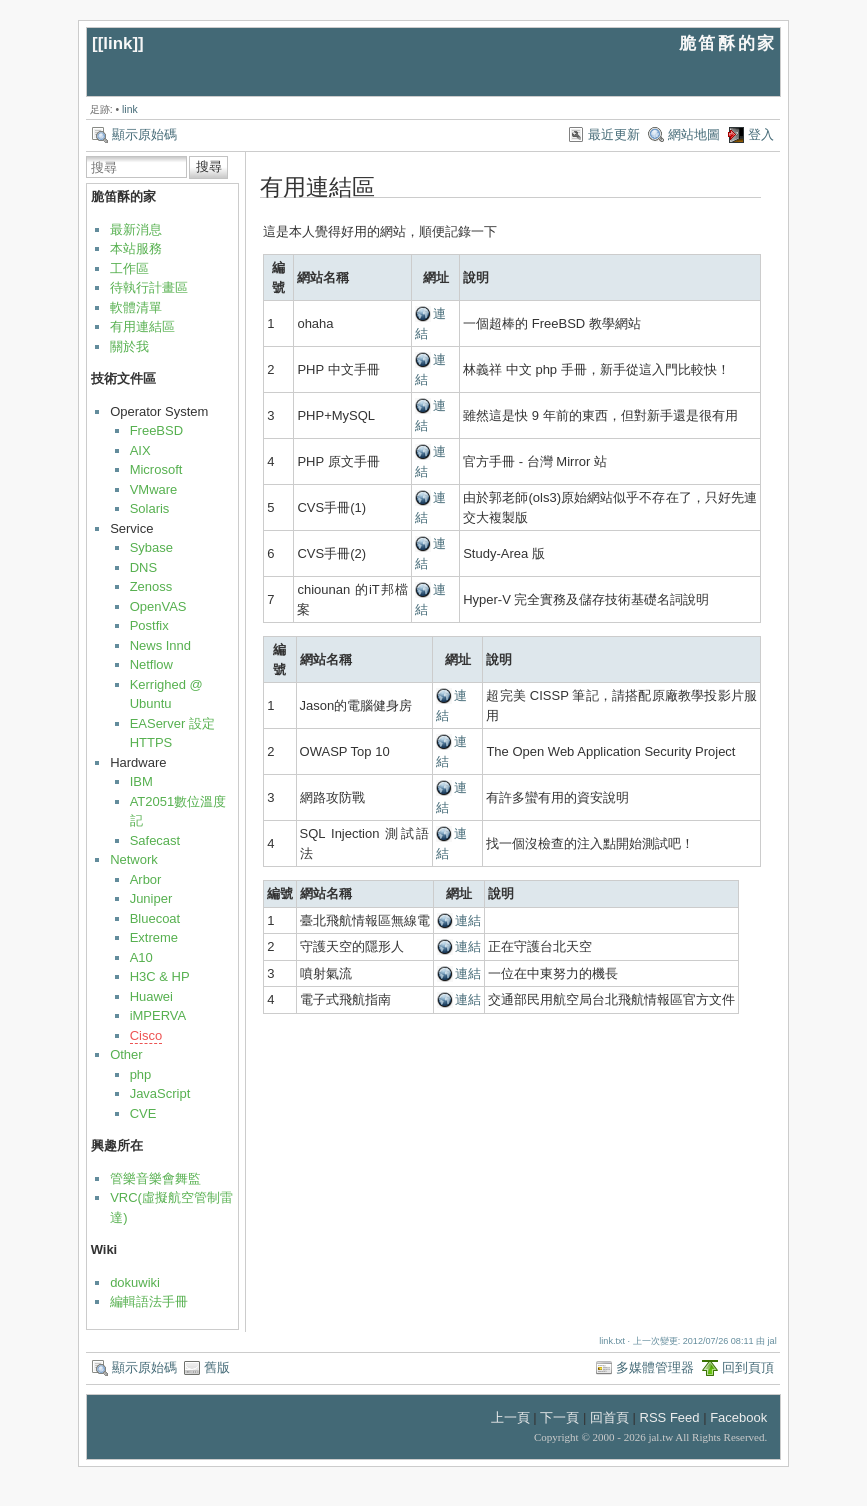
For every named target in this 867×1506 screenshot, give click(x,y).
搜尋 (209, 166)
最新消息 (136, 229)
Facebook (738, 1417)
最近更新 (614, 134)
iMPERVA (158, 1015)
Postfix (149, 625)
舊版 (217, 1367)
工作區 (129, 268)
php (141, 1074)
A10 (141, 957)
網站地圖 (694, 134)
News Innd (160, 645)
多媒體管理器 (655, 1367)
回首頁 (609, 1417)
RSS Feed (670, 1417)
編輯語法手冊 (149, 1301)
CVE (143, 1113)
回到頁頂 (748, 1367)
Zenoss (151, 586)
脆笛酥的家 (728, 43)
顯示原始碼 (144, 134)
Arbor (146, 879)
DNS (143, 567)
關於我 (129, 346)
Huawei (151, 996)
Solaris (150, 508)
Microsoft (156, 469)
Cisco (146, 1035)
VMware (154, 489)
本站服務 (136, 248)
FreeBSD (156, 430)
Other (126, 1054)
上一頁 (510, 1417)
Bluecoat (155, 918)
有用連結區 (142, 326)
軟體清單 (136, 307)
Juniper (151, 898)
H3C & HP (160, 976)
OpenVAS (158, 606)
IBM (141, 781)
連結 (468, 920)
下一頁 (559, 1417)
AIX (140, 450)
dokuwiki (135, 1282)
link (117, 43)
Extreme (154, 937)
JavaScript (160, 1093)
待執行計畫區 (149, 287)
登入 (761, 134)
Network (134, 859)
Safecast (155, 840)
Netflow (151, 664)
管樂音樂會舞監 (155, 1178)
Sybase (151, 547)
